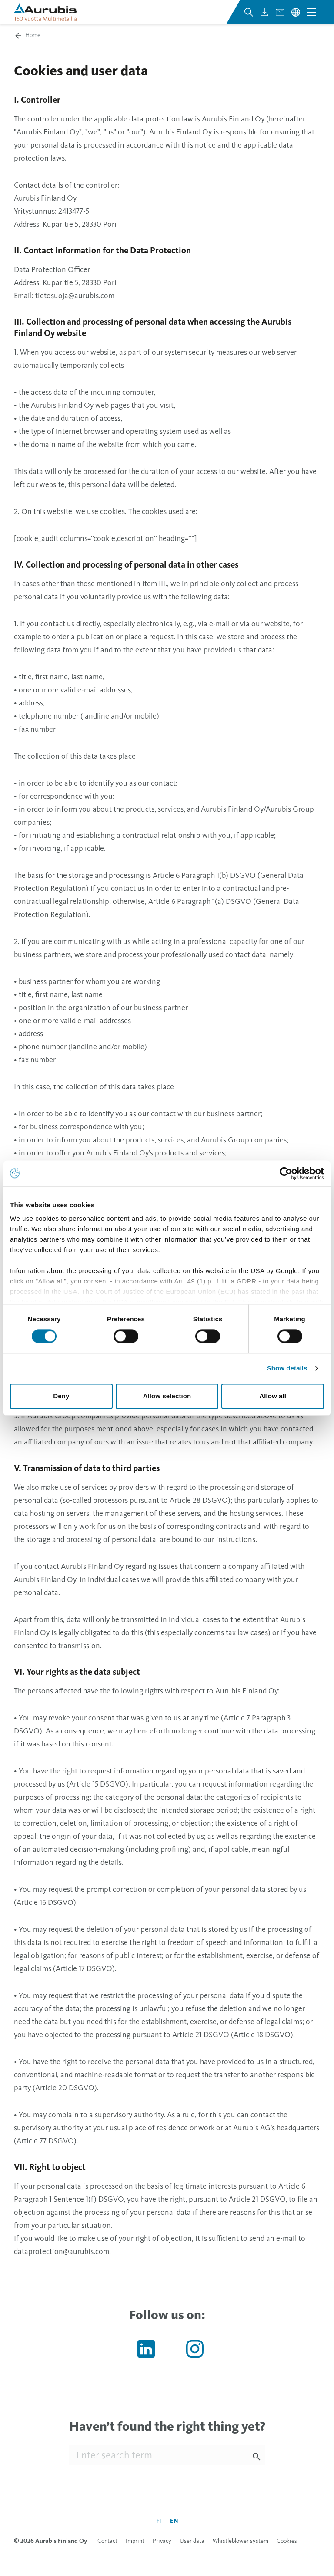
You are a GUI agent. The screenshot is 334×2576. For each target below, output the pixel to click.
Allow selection (167, 1396)
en (174, 2521)
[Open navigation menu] (311, 12)
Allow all (272, 1396)
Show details (287, 1368)
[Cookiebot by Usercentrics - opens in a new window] (286, 1173)
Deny (61, 1396)
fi (158, 2521)
